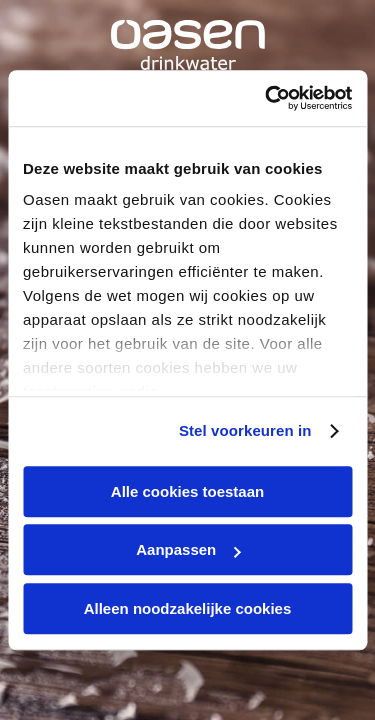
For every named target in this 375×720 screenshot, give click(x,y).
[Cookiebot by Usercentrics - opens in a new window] (267, 98)
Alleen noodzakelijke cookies (188, 608)
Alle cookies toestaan (187, 491)
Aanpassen (188, 549)
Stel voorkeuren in (245, 430)
